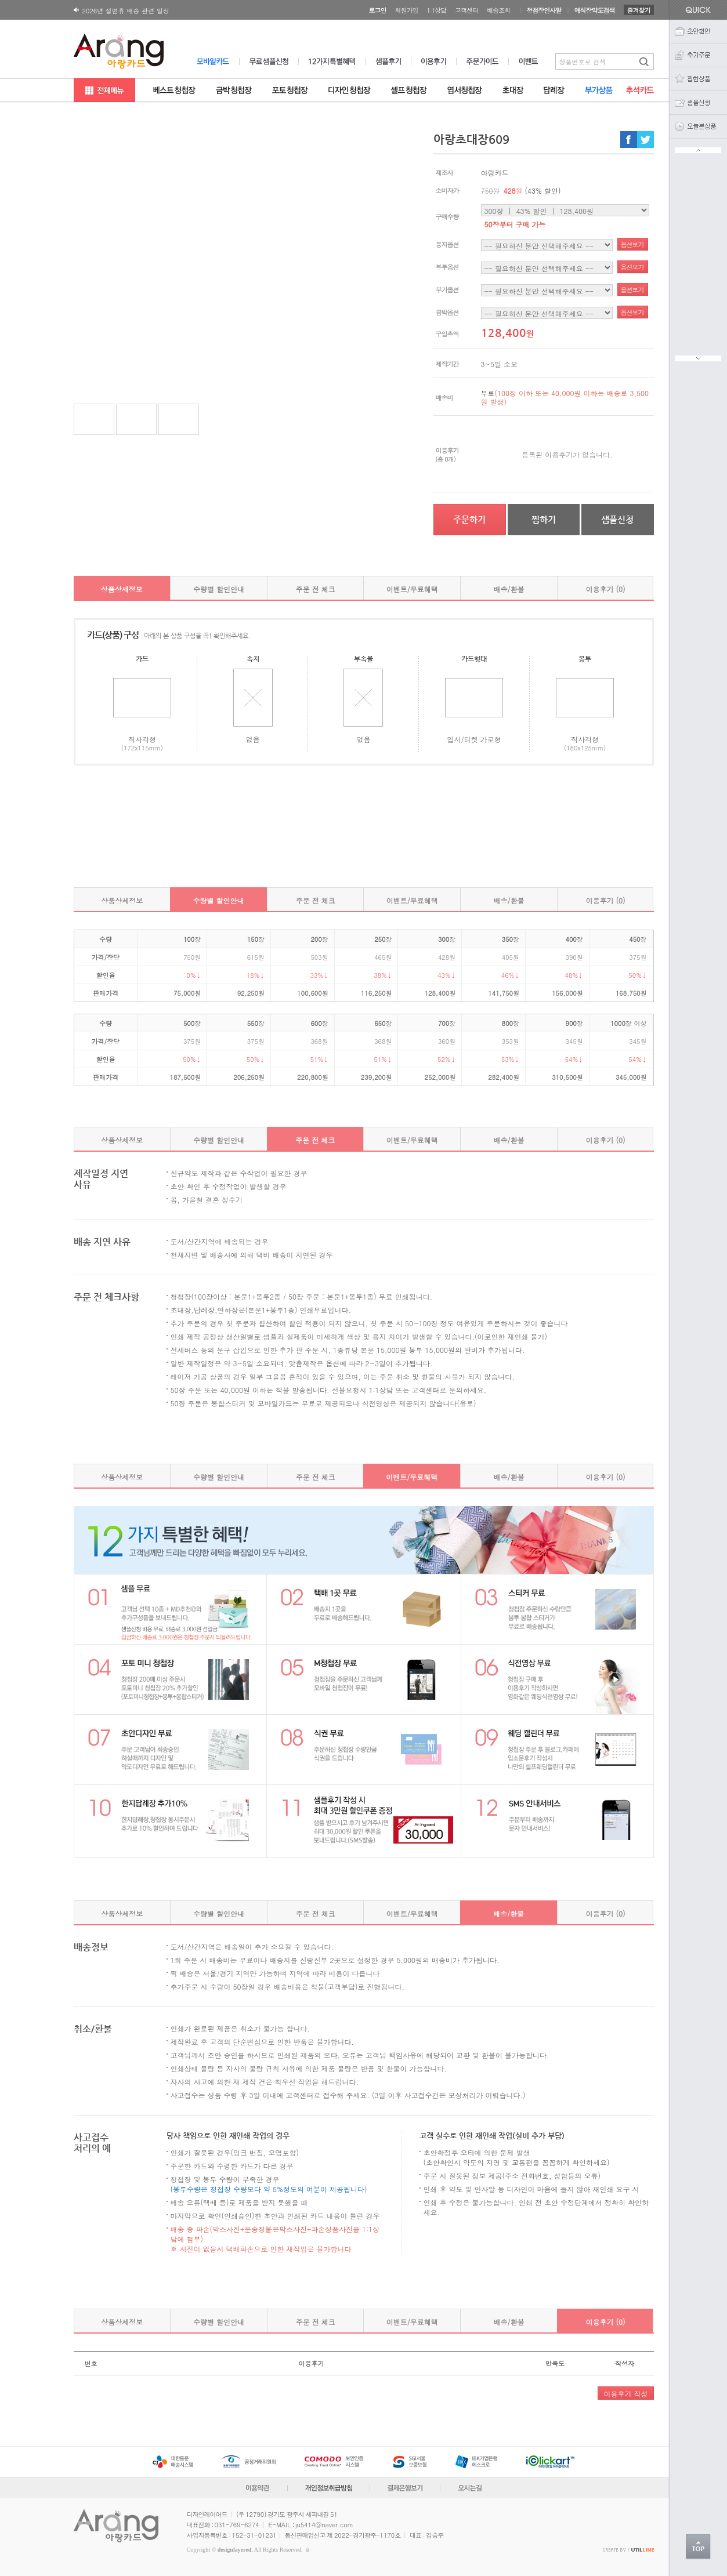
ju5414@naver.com (324, 2524)
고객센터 (466, 10)
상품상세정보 (122, 589)
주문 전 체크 (315, 589)
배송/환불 (508, 589)
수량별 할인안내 (218, 589)
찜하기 (543, 519)
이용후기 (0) (605, 589)
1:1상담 (437, 10)
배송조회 (498, 10)
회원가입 (406, 10)
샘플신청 (617, 519)
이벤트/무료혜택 (412, 589)
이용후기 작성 (625, 2394)
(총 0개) (445, 459)
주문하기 (469, 519)
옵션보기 (632, 244)
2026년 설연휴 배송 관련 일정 (125, 10)
